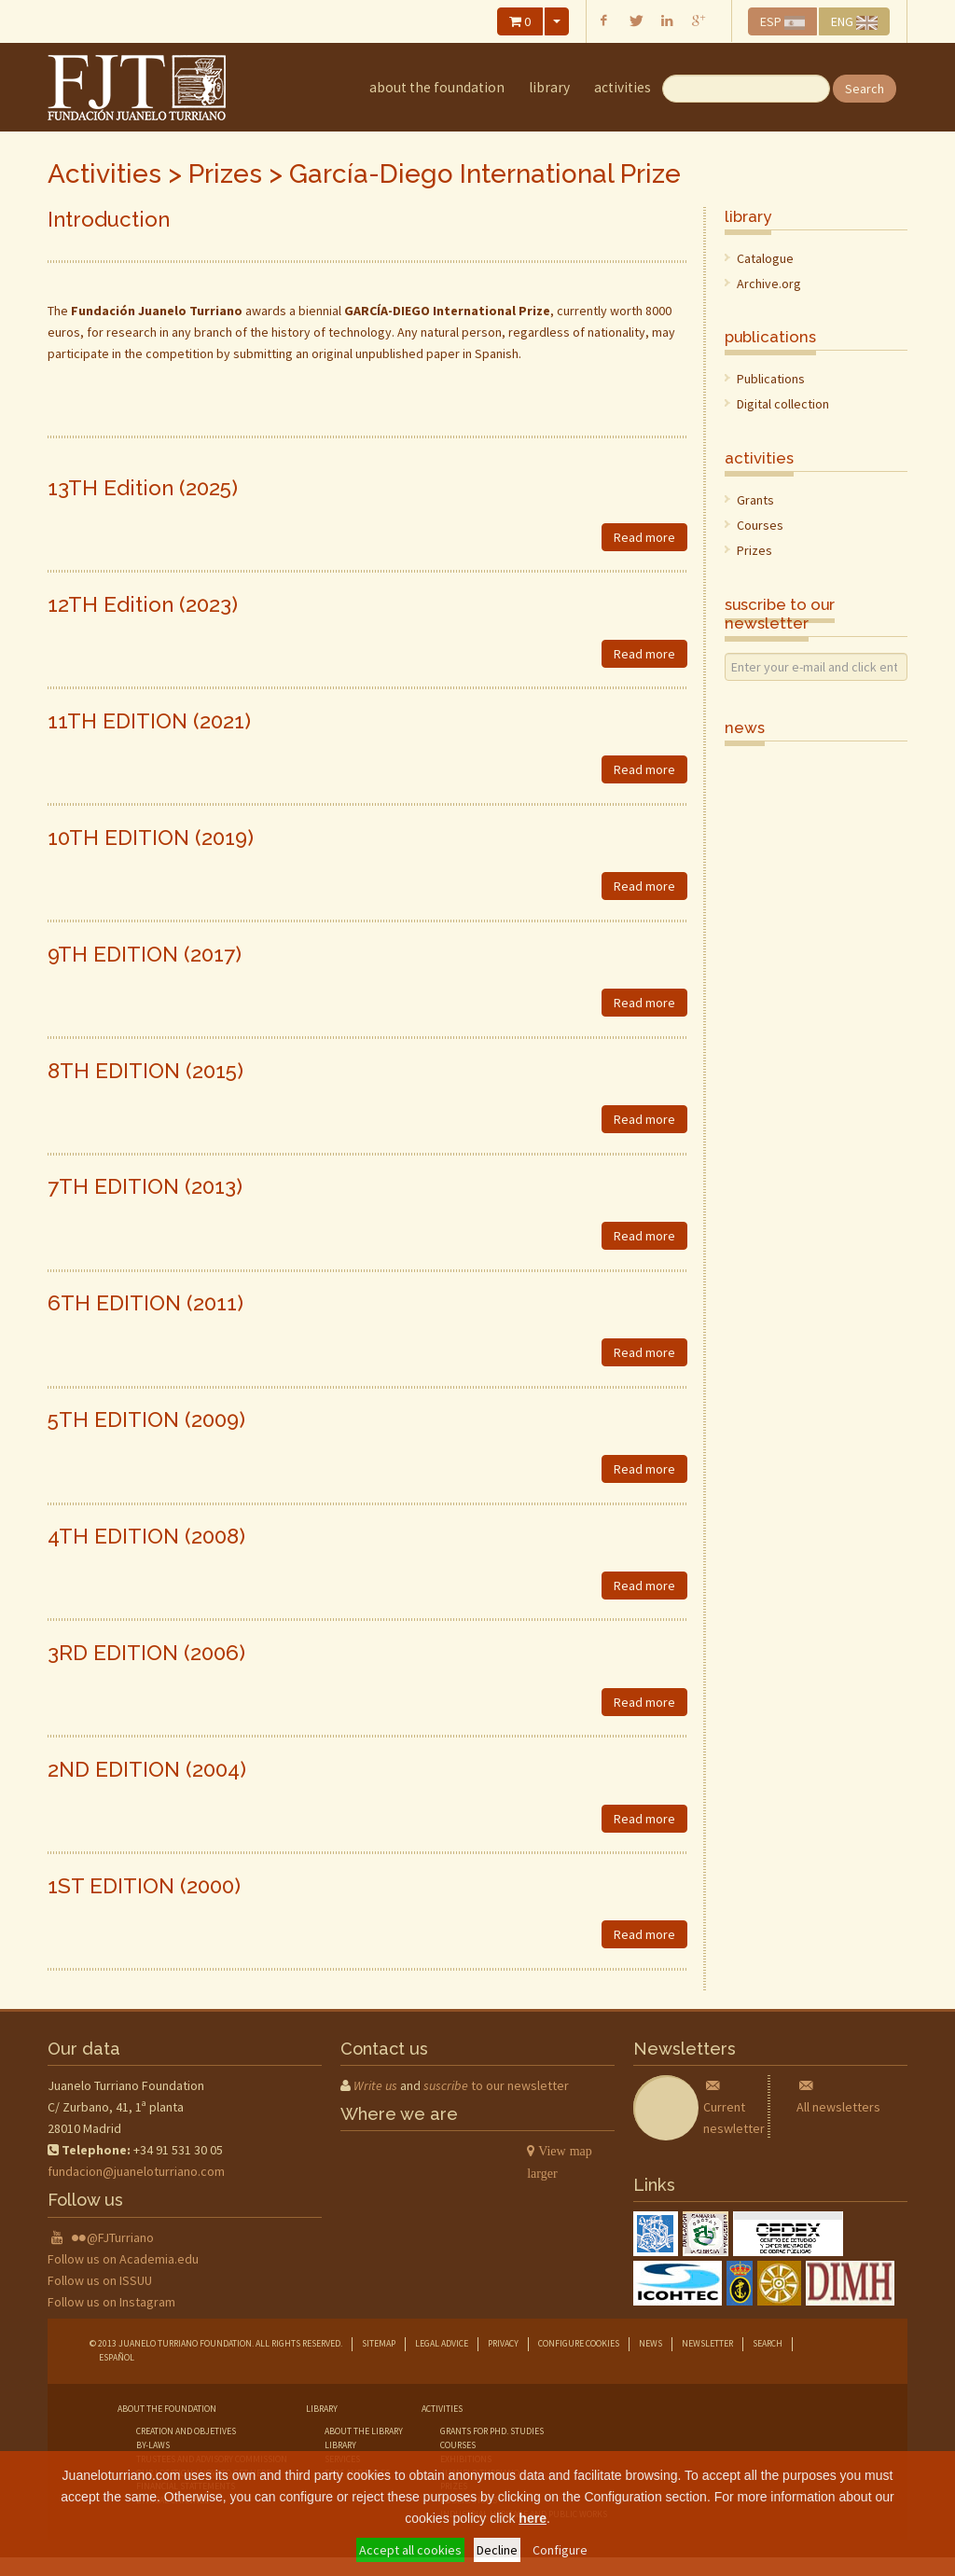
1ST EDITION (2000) (144, 1886)
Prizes (225, 174)
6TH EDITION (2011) (145, 1303)
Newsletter (707, 2343)
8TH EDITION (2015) (145, 1071)
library (549, 87)
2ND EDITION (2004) (147, 1769)
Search (864, 88)
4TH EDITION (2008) (146, 1536)
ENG (854, 21)
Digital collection (783, 403)
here (533, 2518)
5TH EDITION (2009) (146, 1419)
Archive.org (769, 283)
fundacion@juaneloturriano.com (136, 2171)
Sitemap (378, 2343)
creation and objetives (186, 2431)
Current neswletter (734, 2107)
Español (116, 2357)
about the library (364, 2431)
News (650, 2343)
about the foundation (437, 87)
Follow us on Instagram (111, 2301)
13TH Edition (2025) (143, 488)
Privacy (503, 2343)
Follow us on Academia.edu (123, 2259)
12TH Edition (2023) (143, 604)
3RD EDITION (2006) (146, 1653)
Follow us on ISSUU (100, 2280)
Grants (755, 500)
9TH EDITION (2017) (145, 954)
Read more (644, 537)
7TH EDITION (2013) (145, 1186)
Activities (622, 87)
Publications (771, 378)
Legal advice (441, 2343)
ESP (783, 21)
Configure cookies (578, 2343)
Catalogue (765, 258)
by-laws (153, 2445)
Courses (760, 525)
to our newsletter (496, 2085)
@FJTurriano (120, 2237)
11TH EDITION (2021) (149, 721)
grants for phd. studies (492, 2431)
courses (458, 2445)
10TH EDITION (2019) (151, 837)
